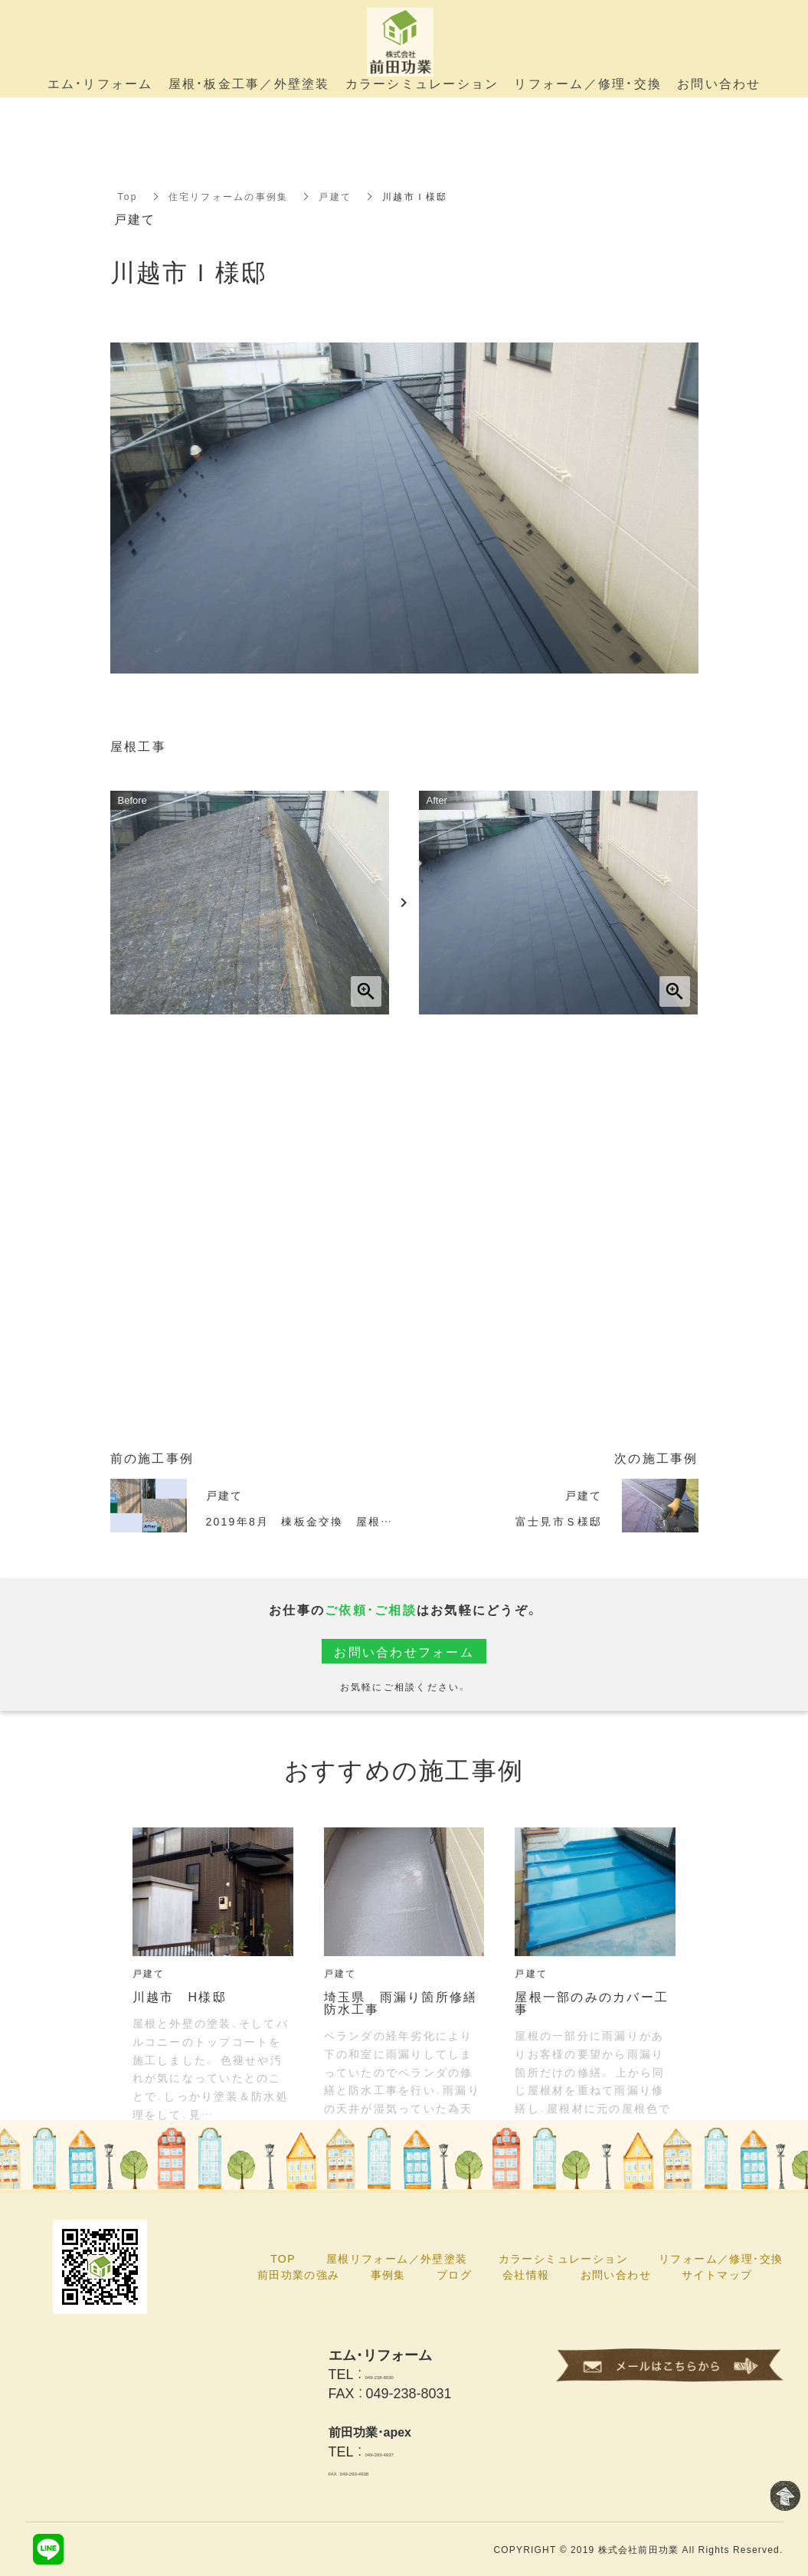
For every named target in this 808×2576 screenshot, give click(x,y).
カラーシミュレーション (563, 2258)
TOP (283, 2258)
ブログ (454, 2274)
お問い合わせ (616, 2274)
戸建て (335, 196)
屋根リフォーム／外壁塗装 (397, 2258)
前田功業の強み (298, 2274)
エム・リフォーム (100, 83)
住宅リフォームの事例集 (228, 196)
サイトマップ (717, 2274)
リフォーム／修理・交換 (721, 2258)
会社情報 (526, 2274)
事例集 (388, 2274)
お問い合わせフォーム (404, 1651)
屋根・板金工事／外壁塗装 (249, 83)
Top (128, 196)
